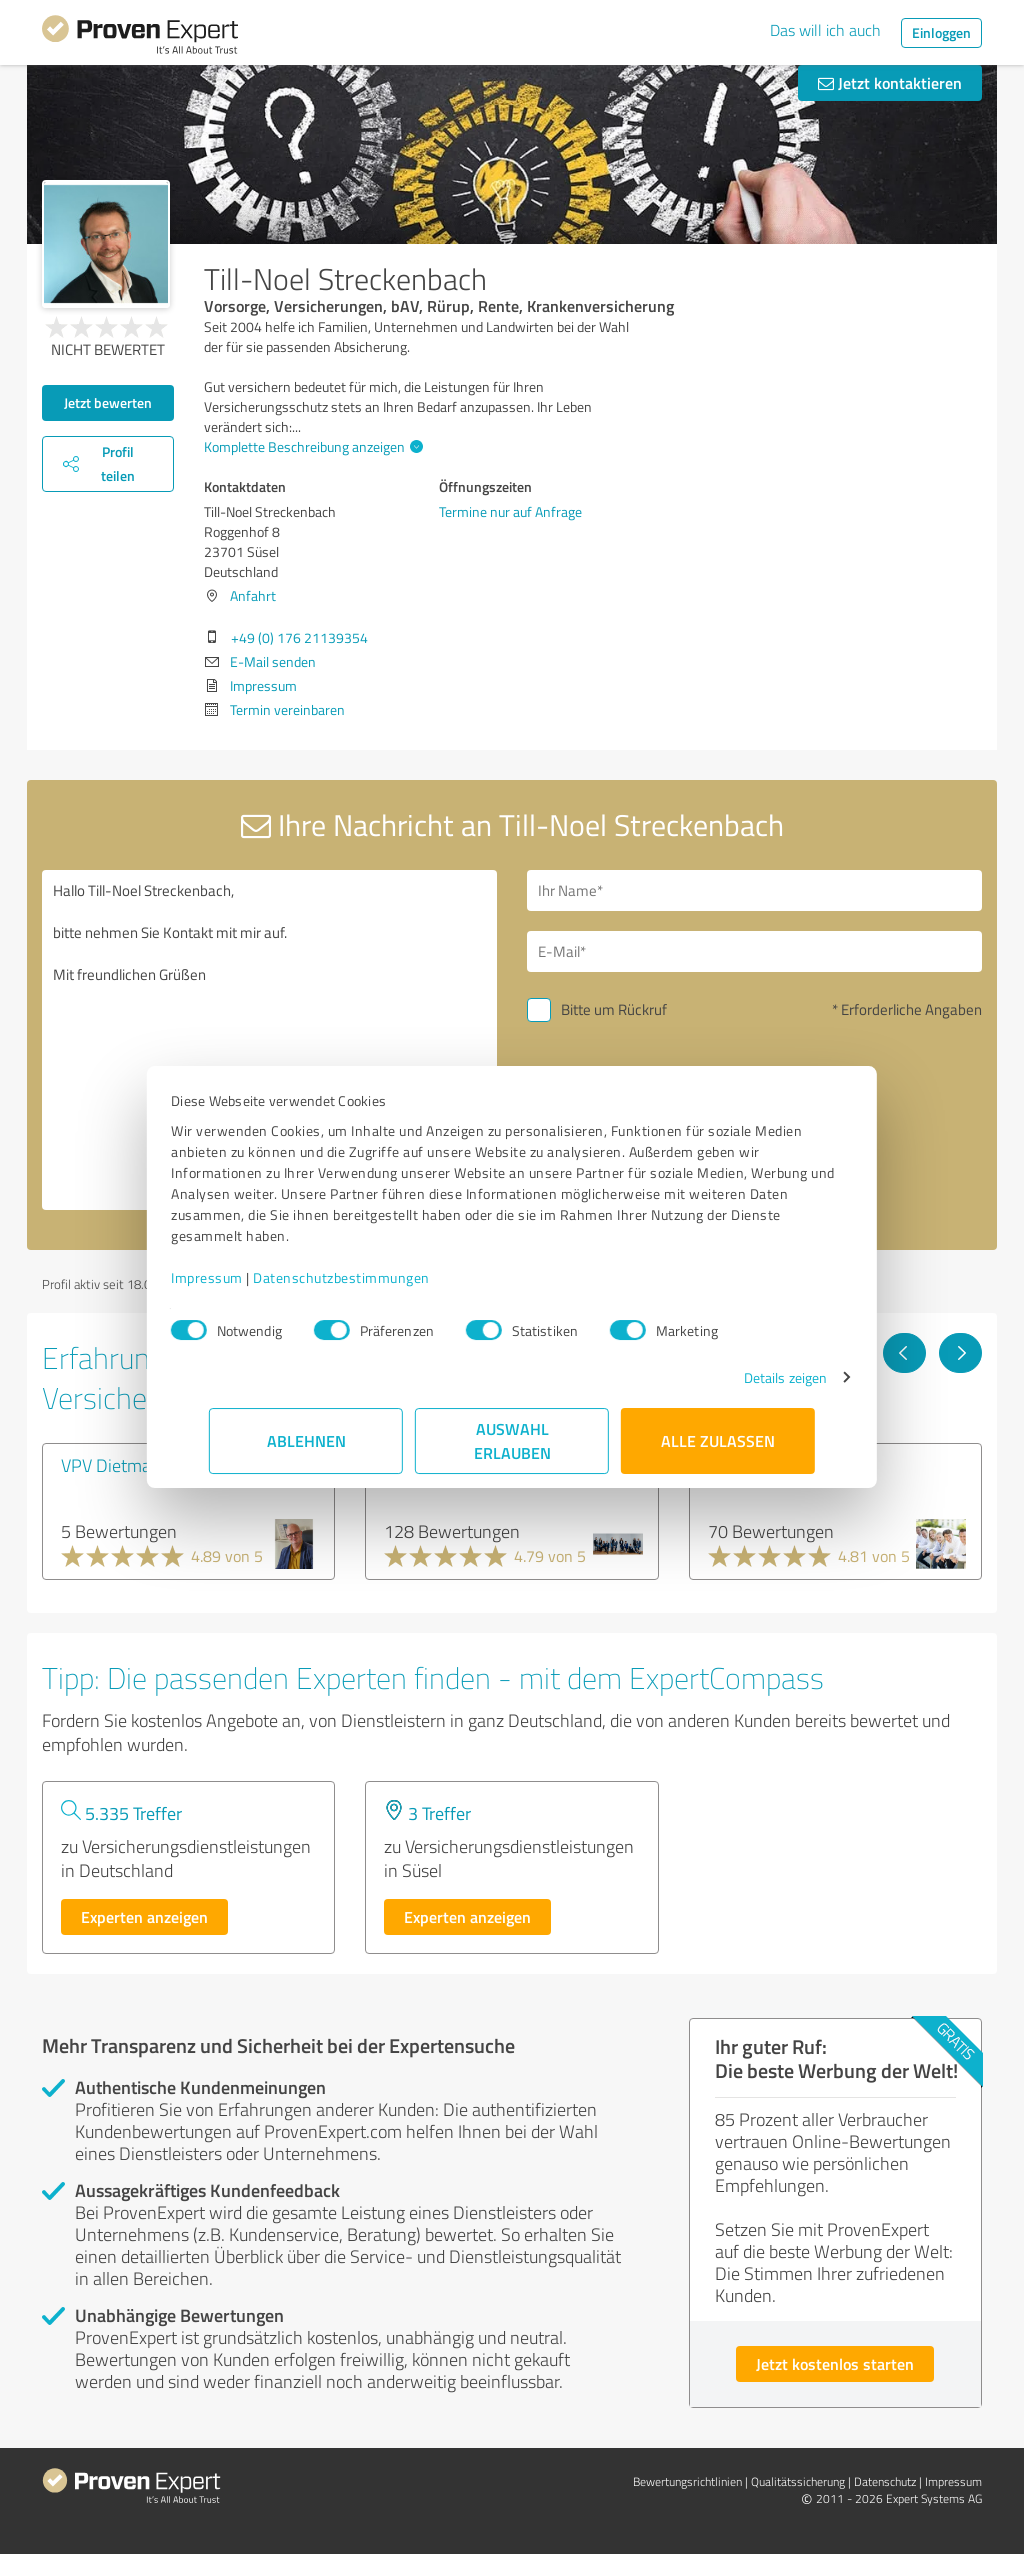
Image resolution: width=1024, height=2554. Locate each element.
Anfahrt (253, 595)
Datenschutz (885, 2481)
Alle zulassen (718, 1440)
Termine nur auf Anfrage (510, 511)
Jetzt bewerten (108, 402)
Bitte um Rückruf (614, 1009)
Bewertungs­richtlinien (687, 2481)
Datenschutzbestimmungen (379, 1277)
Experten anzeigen (144, 1916)
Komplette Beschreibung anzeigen (311, 446)
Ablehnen (306, 1440)
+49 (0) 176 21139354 (299, 637)
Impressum (245, 1277)
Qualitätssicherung (798, 2481)
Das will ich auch (825, 30)
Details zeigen (747, 1377)
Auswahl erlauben (512, 1440)
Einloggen (941, 32)
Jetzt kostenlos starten (835, 2363)
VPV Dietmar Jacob (131, 1465)
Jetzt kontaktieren (890, 82)
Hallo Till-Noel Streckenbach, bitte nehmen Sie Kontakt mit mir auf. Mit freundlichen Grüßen (269, 1040)
